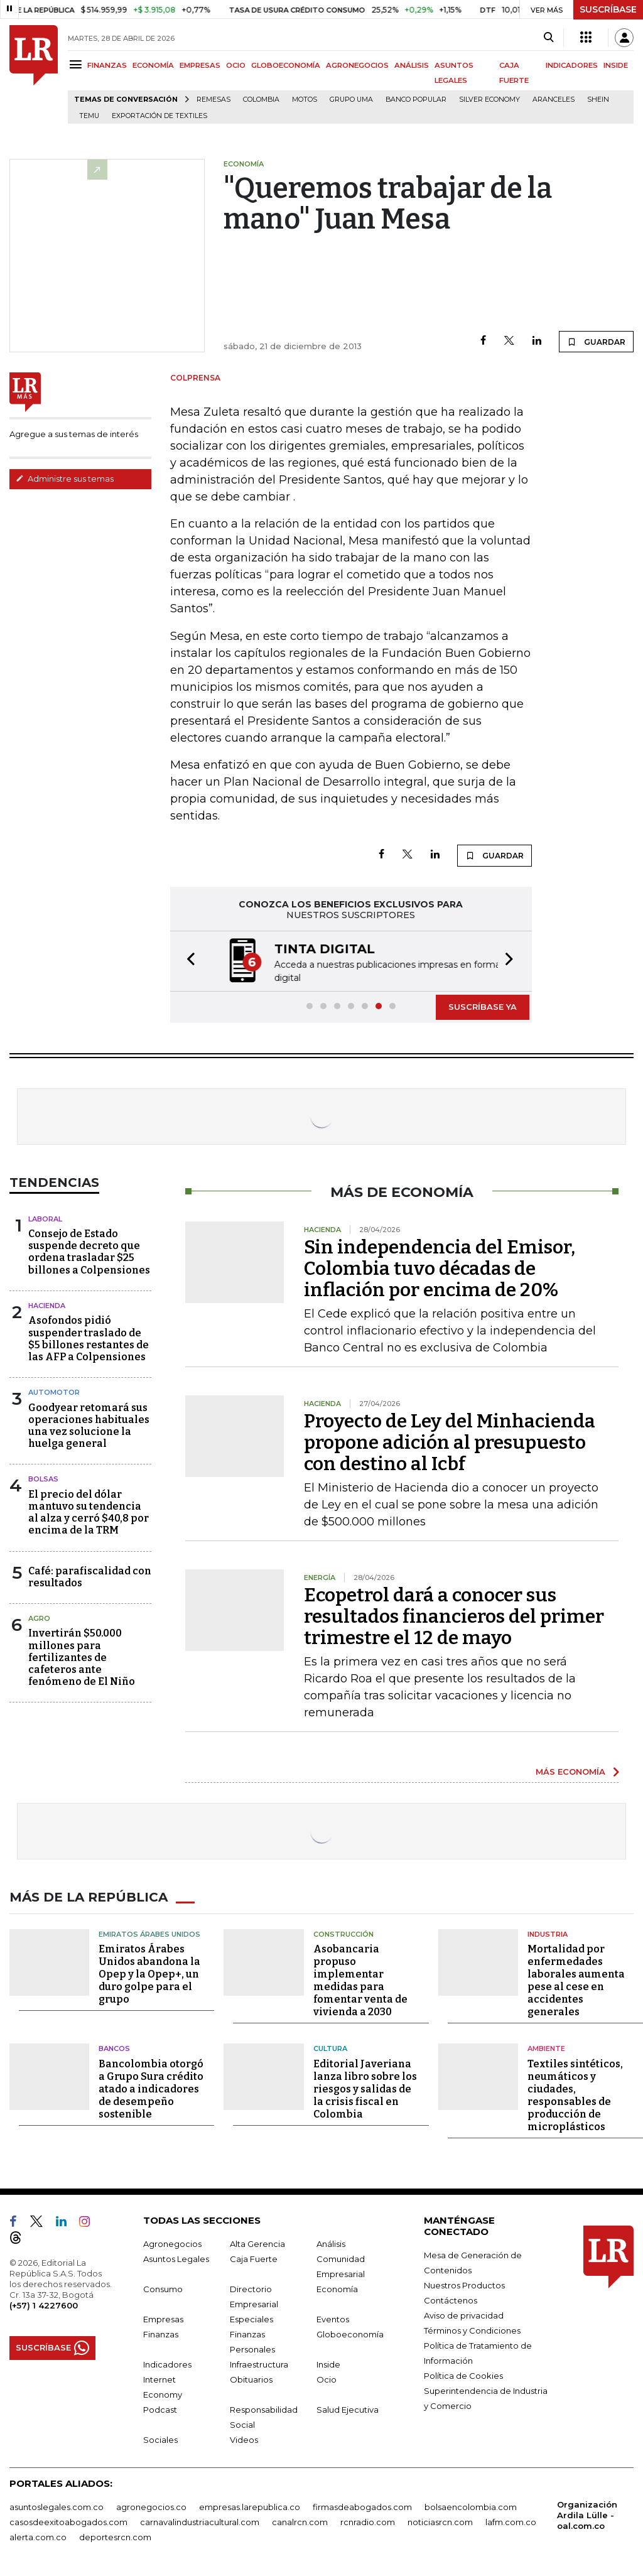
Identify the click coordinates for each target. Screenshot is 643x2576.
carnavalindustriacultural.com (199, 2520)
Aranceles (553, 99)
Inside (328, 2362)
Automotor (54, 1391)
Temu (89, 116)
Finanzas (160, 2332)
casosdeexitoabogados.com (68, 2520)
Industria (547, 1932)
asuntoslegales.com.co (56, 2505)
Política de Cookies (463, 2374)
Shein (598, 99)
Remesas (213, 99)
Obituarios (251, 2378)
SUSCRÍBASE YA (482, 1005)
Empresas (163, 2317)
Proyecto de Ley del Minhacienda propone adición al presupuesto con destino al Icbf (449, 1441)
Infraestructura (259, 2362)
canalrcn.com (300, 2520)
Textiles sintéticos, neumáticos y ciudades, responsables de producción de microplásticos (575, 2093)
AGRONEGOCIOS (357, 65)
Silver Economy (489, 99)
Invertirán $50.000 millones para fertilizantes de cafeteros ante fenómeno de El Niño (81, 1656)
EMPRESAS (200, 65)
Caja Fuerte (254, 2257)
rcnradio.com (367, 2520)
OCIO (236, 65)
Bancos (114, 2047)
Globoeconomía (350, 2332)
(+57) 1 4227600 (43, 2303)
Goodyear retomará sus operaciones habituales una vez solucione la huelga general (88, 1424)
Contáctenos (450, 2298)
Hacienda (46, 1304)
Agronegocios (172, 2242)
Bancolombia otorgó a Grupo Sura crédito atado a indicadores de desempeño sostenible (151, 2087)
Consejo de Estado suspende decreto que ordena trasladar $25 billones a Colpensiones (89, 1250)
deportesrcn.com (115, 2535)
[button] (187, 960)
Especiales (251, 2317)
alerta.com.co (38, 2535)
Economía (337, 2287)
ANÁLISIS (411, 65)
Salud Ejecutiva (347, 2408)
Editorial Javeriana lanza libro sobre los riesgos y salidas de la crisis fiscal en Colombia (365, 2087)
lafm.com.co (510, 2520)
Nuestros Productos (464, 2283)
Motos (304, 99)
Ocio (326, 2378)
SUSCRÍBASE (608, 9)
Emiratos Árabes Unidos (149, 1932)
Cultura (330, 2047)
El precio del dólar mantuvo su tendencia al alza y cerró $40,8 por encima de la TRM (88, 1511)
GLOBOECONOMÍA (285, 65)
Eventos (332, 2317)
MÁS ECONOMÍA (570, 1770)
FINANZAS (107, 65)
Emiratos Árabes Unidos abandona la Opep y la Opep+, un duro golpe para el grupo (149, 1973)
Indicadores (167, 2362)
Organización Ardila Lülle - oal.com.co (587, 2513)
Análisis (330, 2242)
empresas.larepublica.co (249, 2505)
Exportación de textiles (159, 116)
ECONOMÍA (153, 65)
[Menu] (77, 64)
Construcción (343, 1932)
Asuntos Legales (176, 2257)
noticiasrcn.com (440, 2520)
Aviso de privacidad (464, 2313)
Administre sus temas (65, 479)
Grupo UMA (351, 99)
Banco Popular (416, 99)
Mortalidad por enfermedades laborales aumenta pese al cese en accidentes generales (576, 1979)
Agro (39, 1617)
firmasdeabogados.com (362, 2505)
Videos (244, 2438)
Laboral (45, 1217)
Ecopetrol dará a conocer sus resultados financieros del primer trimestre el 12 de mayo (454, 1615)
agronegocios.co (151, 2505)
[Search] (548, 37)
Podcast (160, 2408)
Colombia (261, 99)
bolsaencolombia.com (470, 2505)
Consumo (163, 2287)
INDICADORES (572, 65)
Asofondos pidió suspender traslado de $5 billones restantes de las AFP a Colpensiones (88, 1337)
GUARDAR (596, 342)
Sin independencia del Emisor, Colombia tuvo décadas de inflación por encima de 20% (439, 1267)
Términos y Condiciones (472, 2329)
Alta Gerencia (257, 2242)
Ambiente (546, 2047)
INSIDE (615, 65)
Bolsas (43, 1477)
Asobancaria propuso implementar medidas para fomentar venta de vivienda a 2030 (360, 1979)
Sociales (160, 2438)
